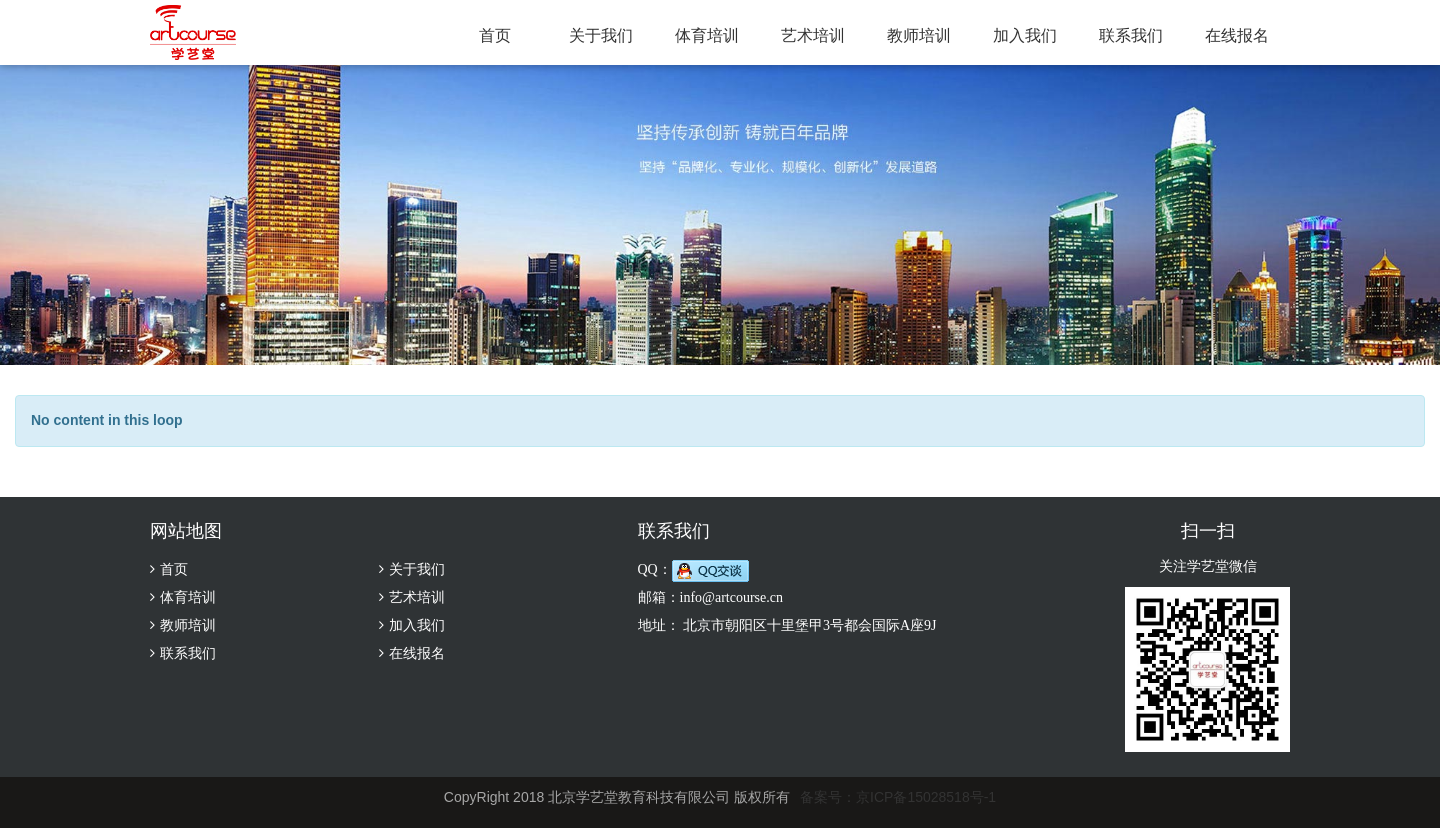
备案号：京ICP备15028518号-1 (898, 797)
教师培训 (919, 35)
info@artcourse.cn (731, 597)
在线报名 (1237, 35)
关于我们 (601, 35)
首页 (495, 35)
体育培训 (707, 35)
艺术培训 (813, 35)
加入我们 (1025, 35)
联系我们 (1131, 35)
